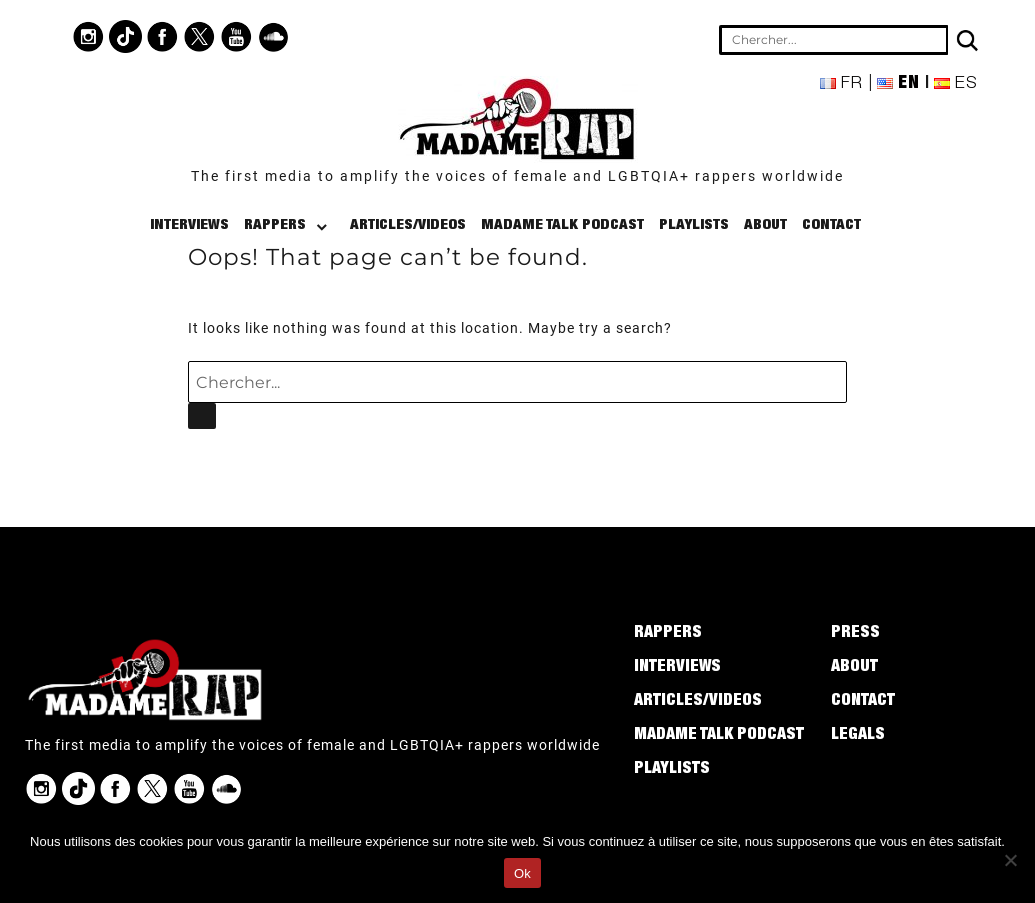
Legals (858, 736)
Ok (522, 873)
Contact (831, 225)
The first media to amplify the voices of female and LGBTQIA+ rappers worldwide (517, 176)
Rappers (275, 225)
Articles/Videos (408, 225)
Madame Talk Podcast (562, 225)
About (765, 225)
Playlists (694, 225)
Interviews (189, 225)
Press (855, 634)
